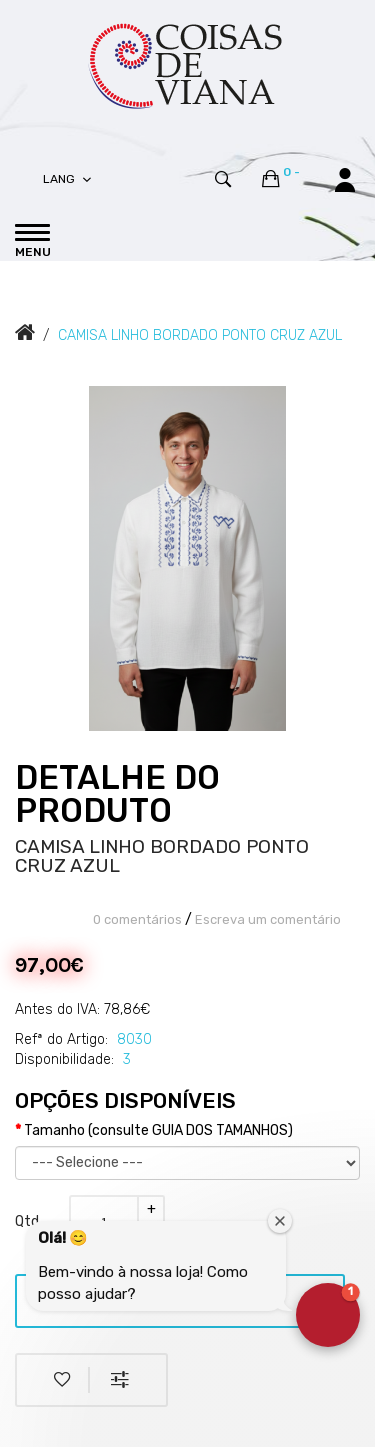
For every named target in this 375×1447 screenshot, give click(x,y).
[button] (328, 1315)
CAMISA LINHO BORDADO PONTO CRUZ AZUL (200, 335)
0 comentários (137, 919)
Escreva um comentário (268, 919)
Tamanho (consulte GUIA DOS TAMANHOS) (158, 1130)
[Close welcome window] (280, 1221)
